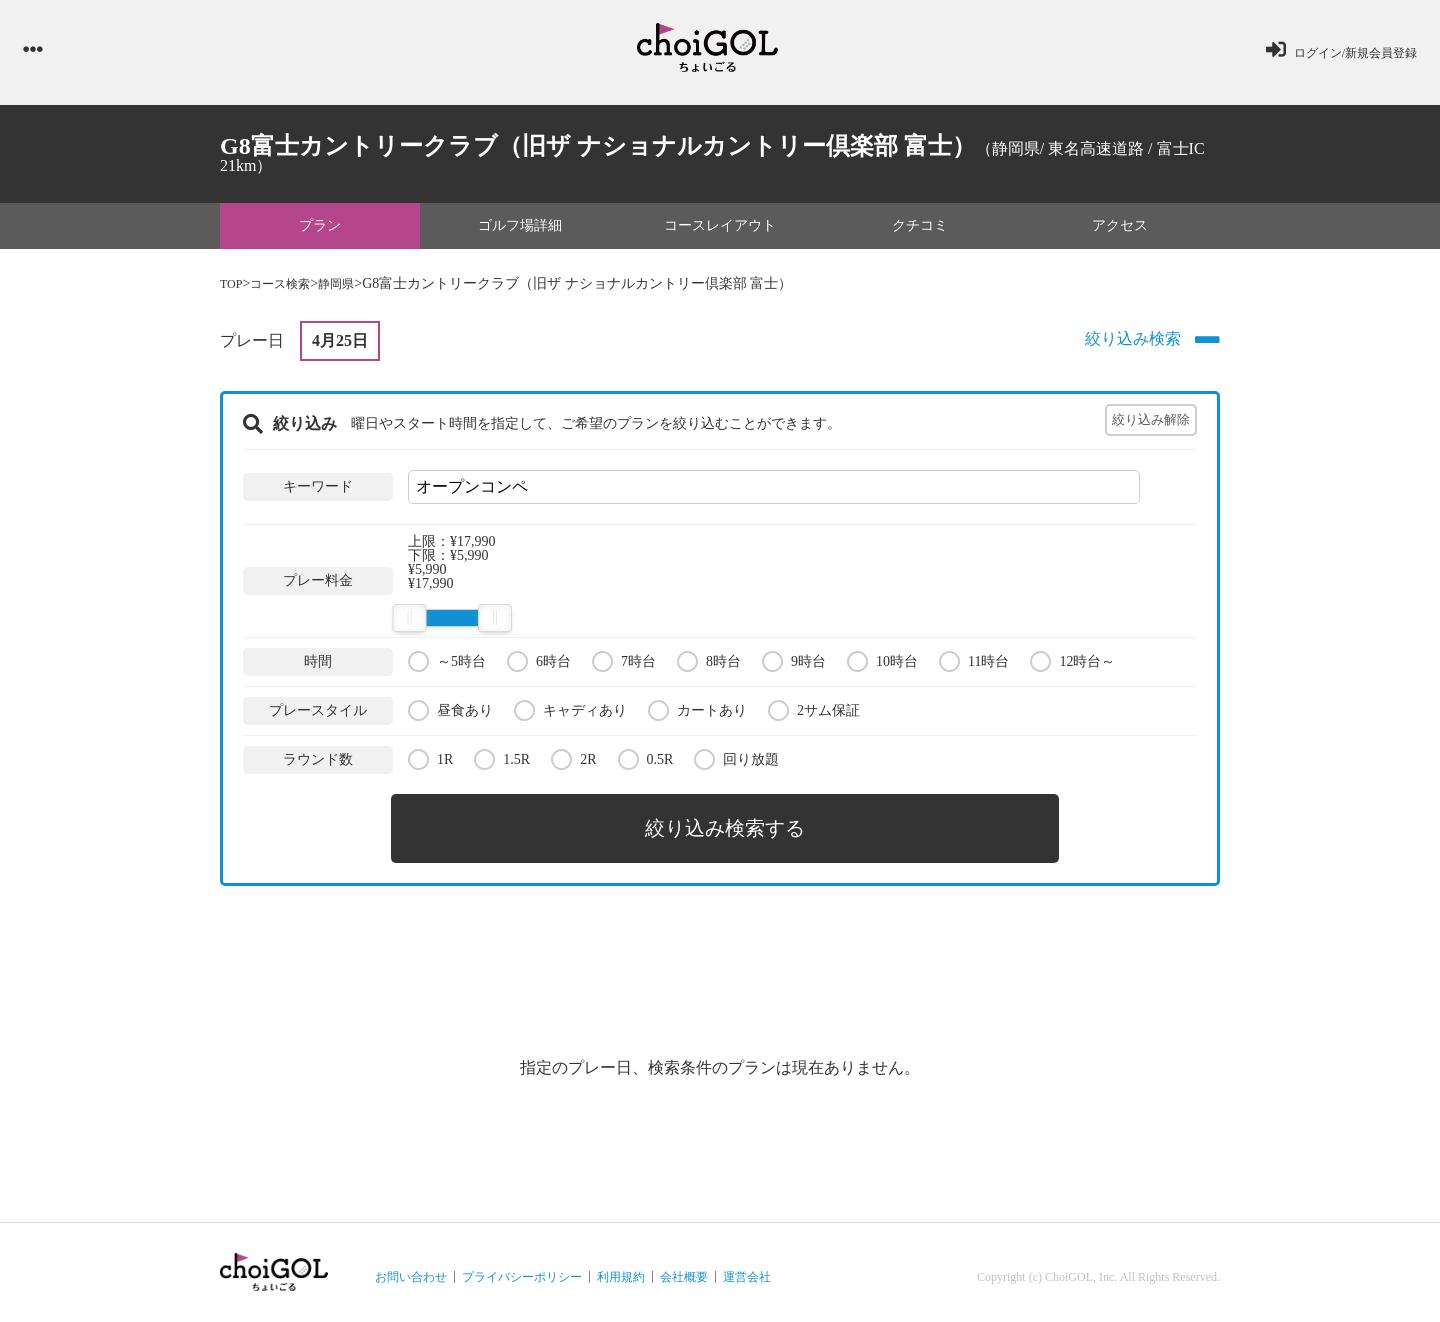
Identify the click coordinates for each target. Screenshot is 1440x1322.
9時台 (794, 666)
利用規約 (621, 1268)
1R (430, 764)
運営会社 (747, 1268)
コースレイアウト (720, 230)
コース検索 (289, 289)
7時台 (624, 666)
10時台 (882, 666)
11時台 (974, 666)
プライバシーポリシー (522, 1268)
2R (573, 764)
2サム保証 (814, 715)
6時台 (539, 666)
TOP (233, 289)
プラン (320, 230)
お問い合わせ (411, 1268)
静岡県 (353, 289)
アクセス (1120, 230)
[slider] (409, 624)
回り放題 (736, 764)
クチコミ (920, 230)
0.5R (646, 764)
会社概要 (684, 1268)
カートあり (697, 715)
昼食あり (450, 715)
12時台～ (1072, 666)
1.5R (502, 764)
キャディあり (570, 715)
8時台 (709, 666)
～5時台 (447, 666)
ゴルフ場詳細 (520, 230)
